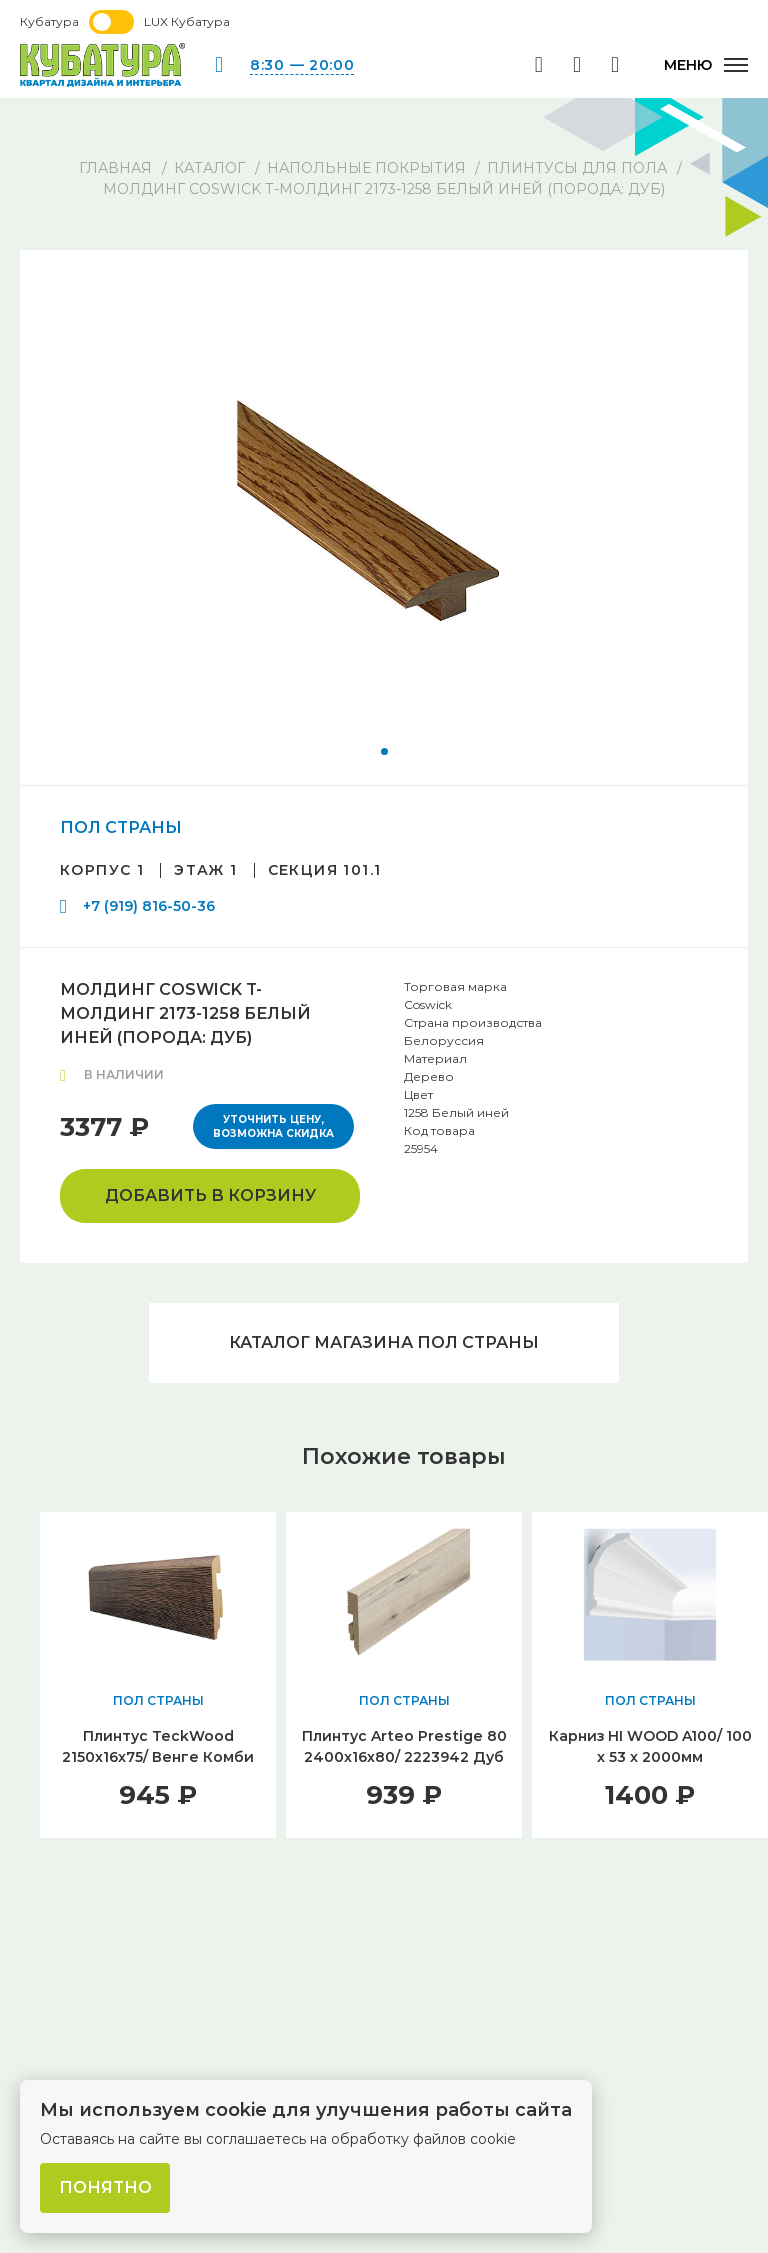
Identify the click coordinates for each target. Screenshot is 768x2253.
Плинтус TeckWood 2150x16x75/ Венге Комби (158, 1746)
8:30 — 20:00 (302, 65)
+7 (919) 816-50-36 (149, 906)
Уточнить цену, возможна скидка (273, 1126)
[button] (384, 751)
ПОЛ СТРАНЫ (121, 827)
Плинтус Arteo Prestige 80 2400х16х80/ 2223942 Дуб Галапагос (404, 1757)
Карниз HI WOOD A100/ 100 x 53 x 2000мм (650, 1746)
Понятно (105, 2187)
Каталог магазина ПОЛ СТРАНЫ (384, 1342)
